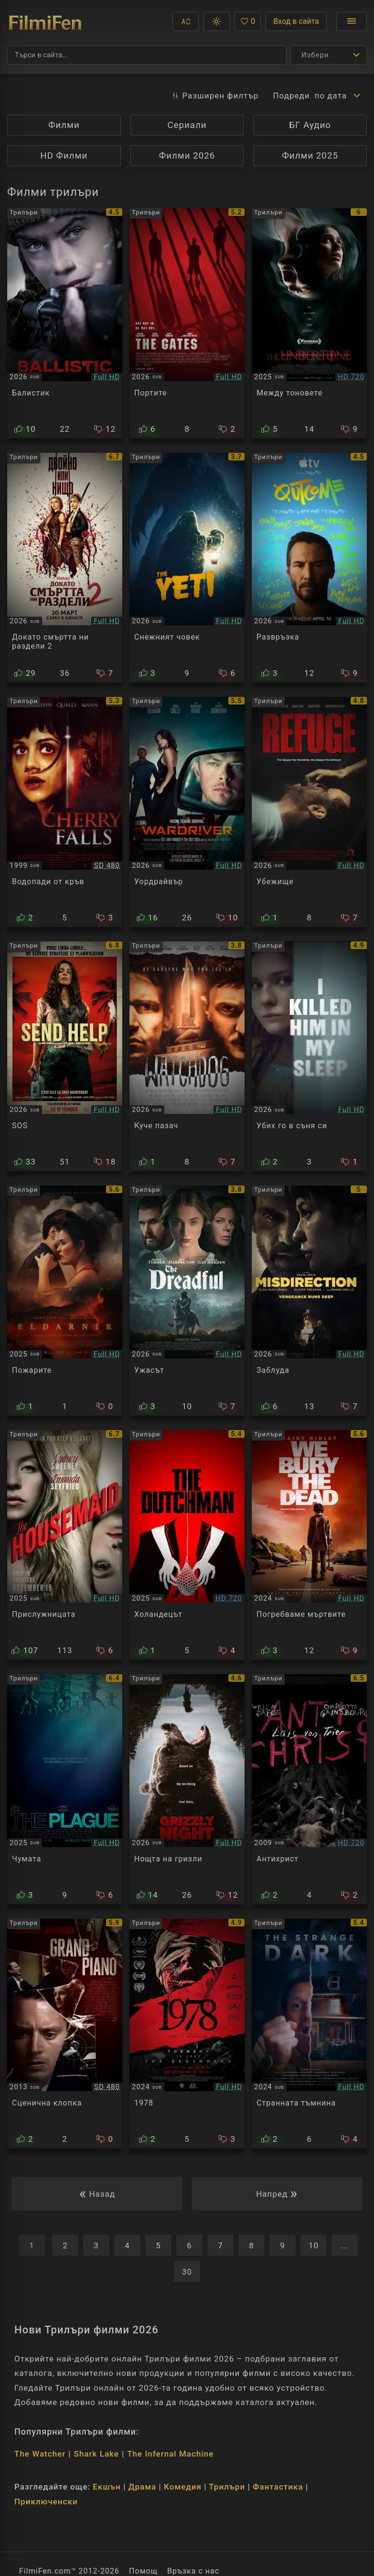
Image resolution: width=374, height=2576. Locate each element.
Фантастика (278, 2486)
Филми (64, 125)
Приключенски (46, 2501)
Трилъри (227, 2486)
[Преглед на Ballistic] (64, 323)
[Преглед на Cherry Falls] (64, 812)
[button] (185, 21)
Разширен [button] (214, 95)
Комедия (183, 2486)
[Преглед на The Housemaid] (64, 1545)
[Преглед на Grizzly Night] (187, 1789)
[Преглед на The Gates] (187, 323)
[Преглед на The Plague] (64, 1789)
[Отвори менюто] (351, 21)
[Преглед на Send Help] (64, 1056)
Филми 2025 (310, 155)
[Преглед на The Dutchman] (187, 1545)
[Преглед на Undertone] (309, 323)
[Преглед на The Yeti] (187, 568)
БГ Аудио (310, 125)
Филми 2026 (187, 155)
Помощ (143, 2571)
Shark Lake (96, 2453)
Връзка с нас (193, 2571)
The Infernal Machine (170, 2453)
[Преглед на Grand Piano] (64, 2034)
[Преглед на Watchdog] (187, 1056)
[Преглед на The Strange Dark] (309, 2034)
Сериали (186, 125)
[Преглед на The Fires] (64, 1301)
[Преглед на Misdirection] (309, 1301)
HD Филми (63, 155)
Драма (142, 2486)
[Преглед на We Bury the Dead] (309, 1545)
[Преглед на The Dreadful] (187, 1301)
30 (187, 2272)
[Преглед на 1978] (187, 2034)
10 (314, 2245)
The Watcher (39, 2453)
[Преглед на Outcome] (309, 568)
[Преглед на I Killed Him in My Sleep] (309, 1056)
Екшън (107, 2486)
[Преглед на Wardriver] (187, 812)
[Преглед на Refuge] (309, 812)
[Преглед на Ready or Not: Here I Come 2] (64, 568)
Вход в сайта (296, 21)
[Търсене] (147, 54)
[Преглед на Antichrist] (309, 1789)
